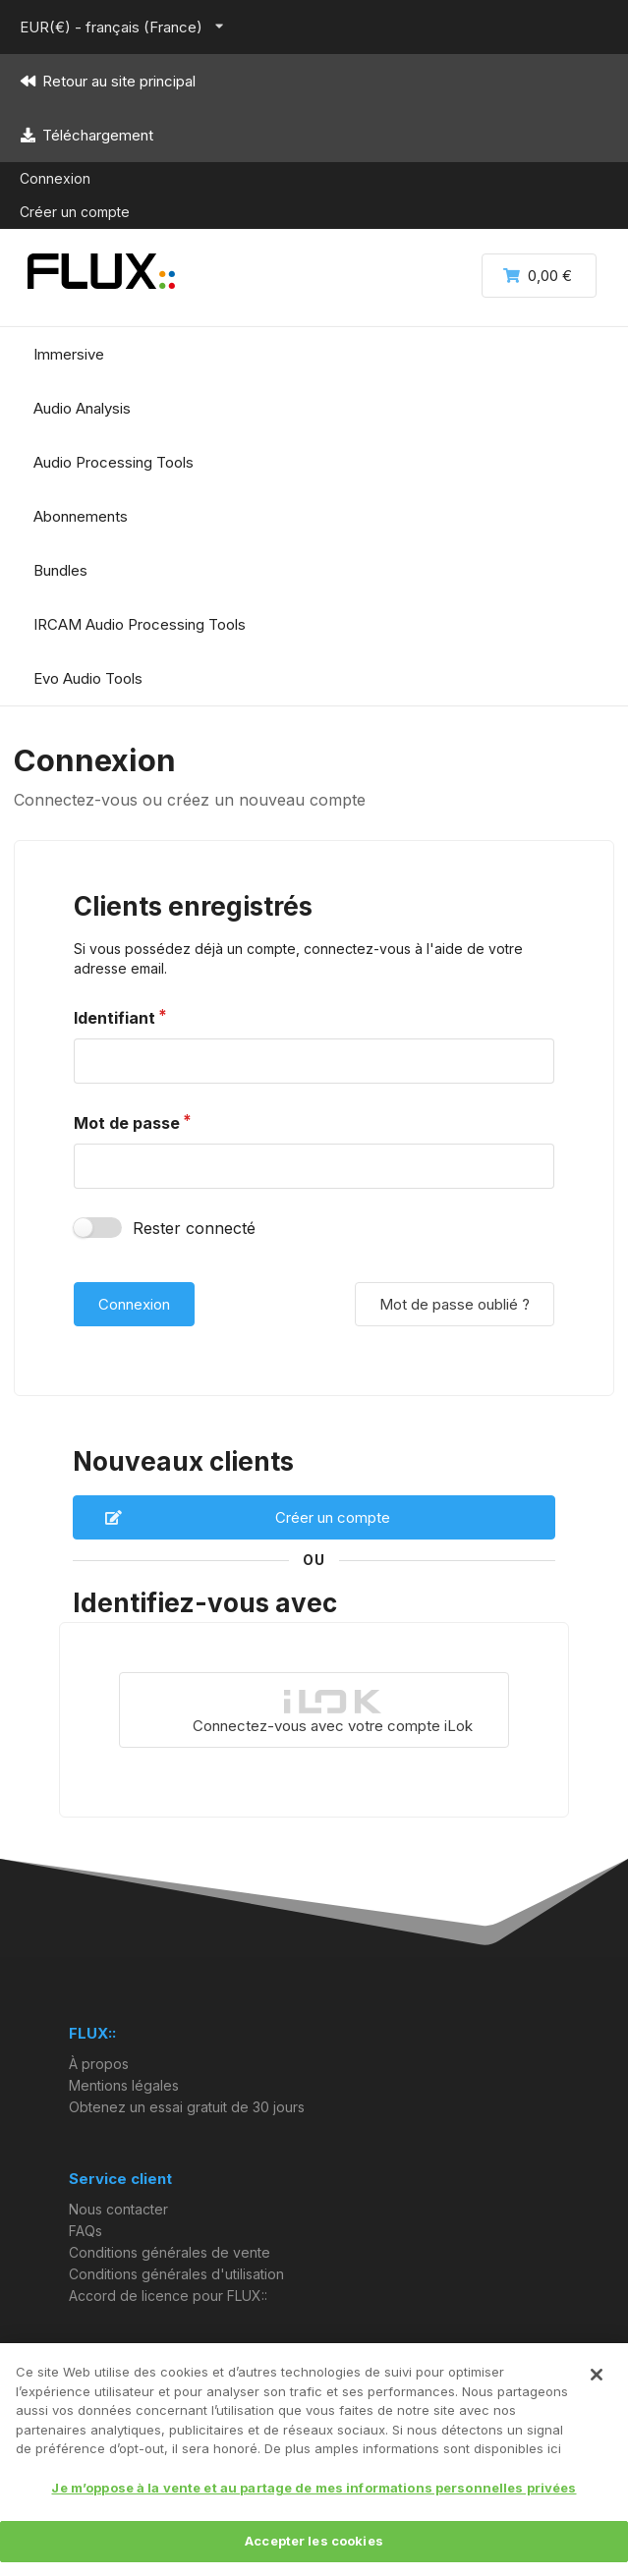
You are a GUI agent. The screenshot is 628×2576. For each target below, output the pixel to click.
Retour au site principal (108, 81)
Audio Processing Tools (113, 462)
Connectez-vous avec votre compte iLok (333, 1711)
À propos (99, 2064)
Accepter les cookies (314, 2540)
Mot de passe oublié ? (454, 1304)
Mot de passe (127, 1123)
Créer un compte (75, 211)
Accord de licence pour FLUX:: (168, 2295)
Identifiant (114, 1018)
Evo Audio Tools (88, 678)
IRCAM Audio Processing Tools (139, 624)
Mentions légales (124, 2085)
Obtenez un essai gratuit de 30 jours (187, 2107)
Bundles (60, 570)
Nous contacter (118, 2209)
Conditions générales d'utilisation (176, 2274)
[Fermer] (596, 2374)
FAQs (85, 2230)
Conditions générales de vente (169, 2252)
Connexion (55, 178)
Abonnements (80, 516)
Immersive (68, 354)
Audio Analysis (82, 408)
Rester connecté (194, 1228)
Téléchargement (86, 135)
